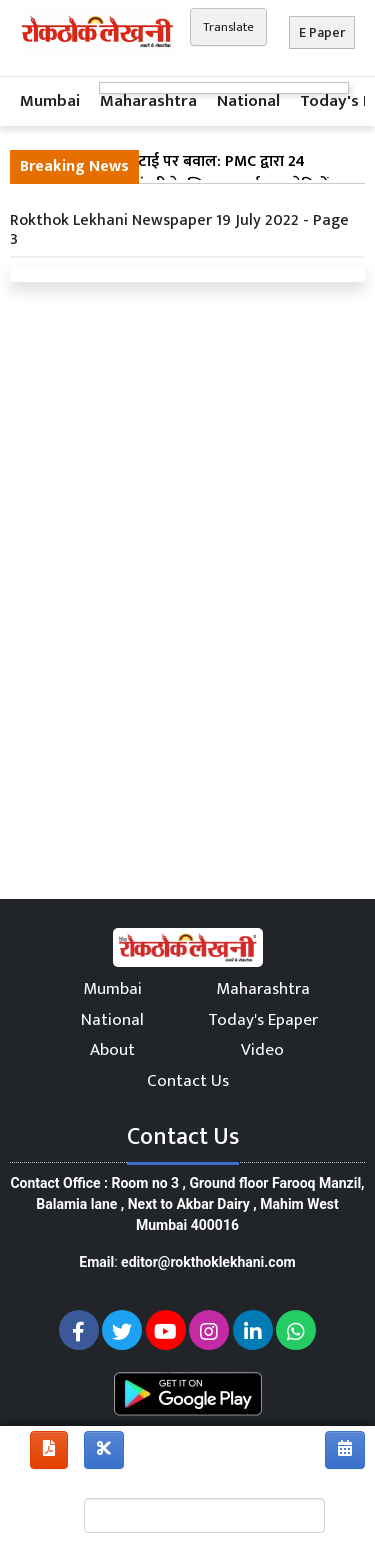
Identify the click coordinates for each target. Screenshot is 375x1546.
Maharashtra (148, 101)
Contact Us (188, 1081)
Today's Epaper (263, 1020)
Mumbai (50, 101)
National (248, 101)
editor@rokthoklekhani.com (208, 1262)
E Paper (322, 32)
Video (262, 1050)
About (112, 1050)
